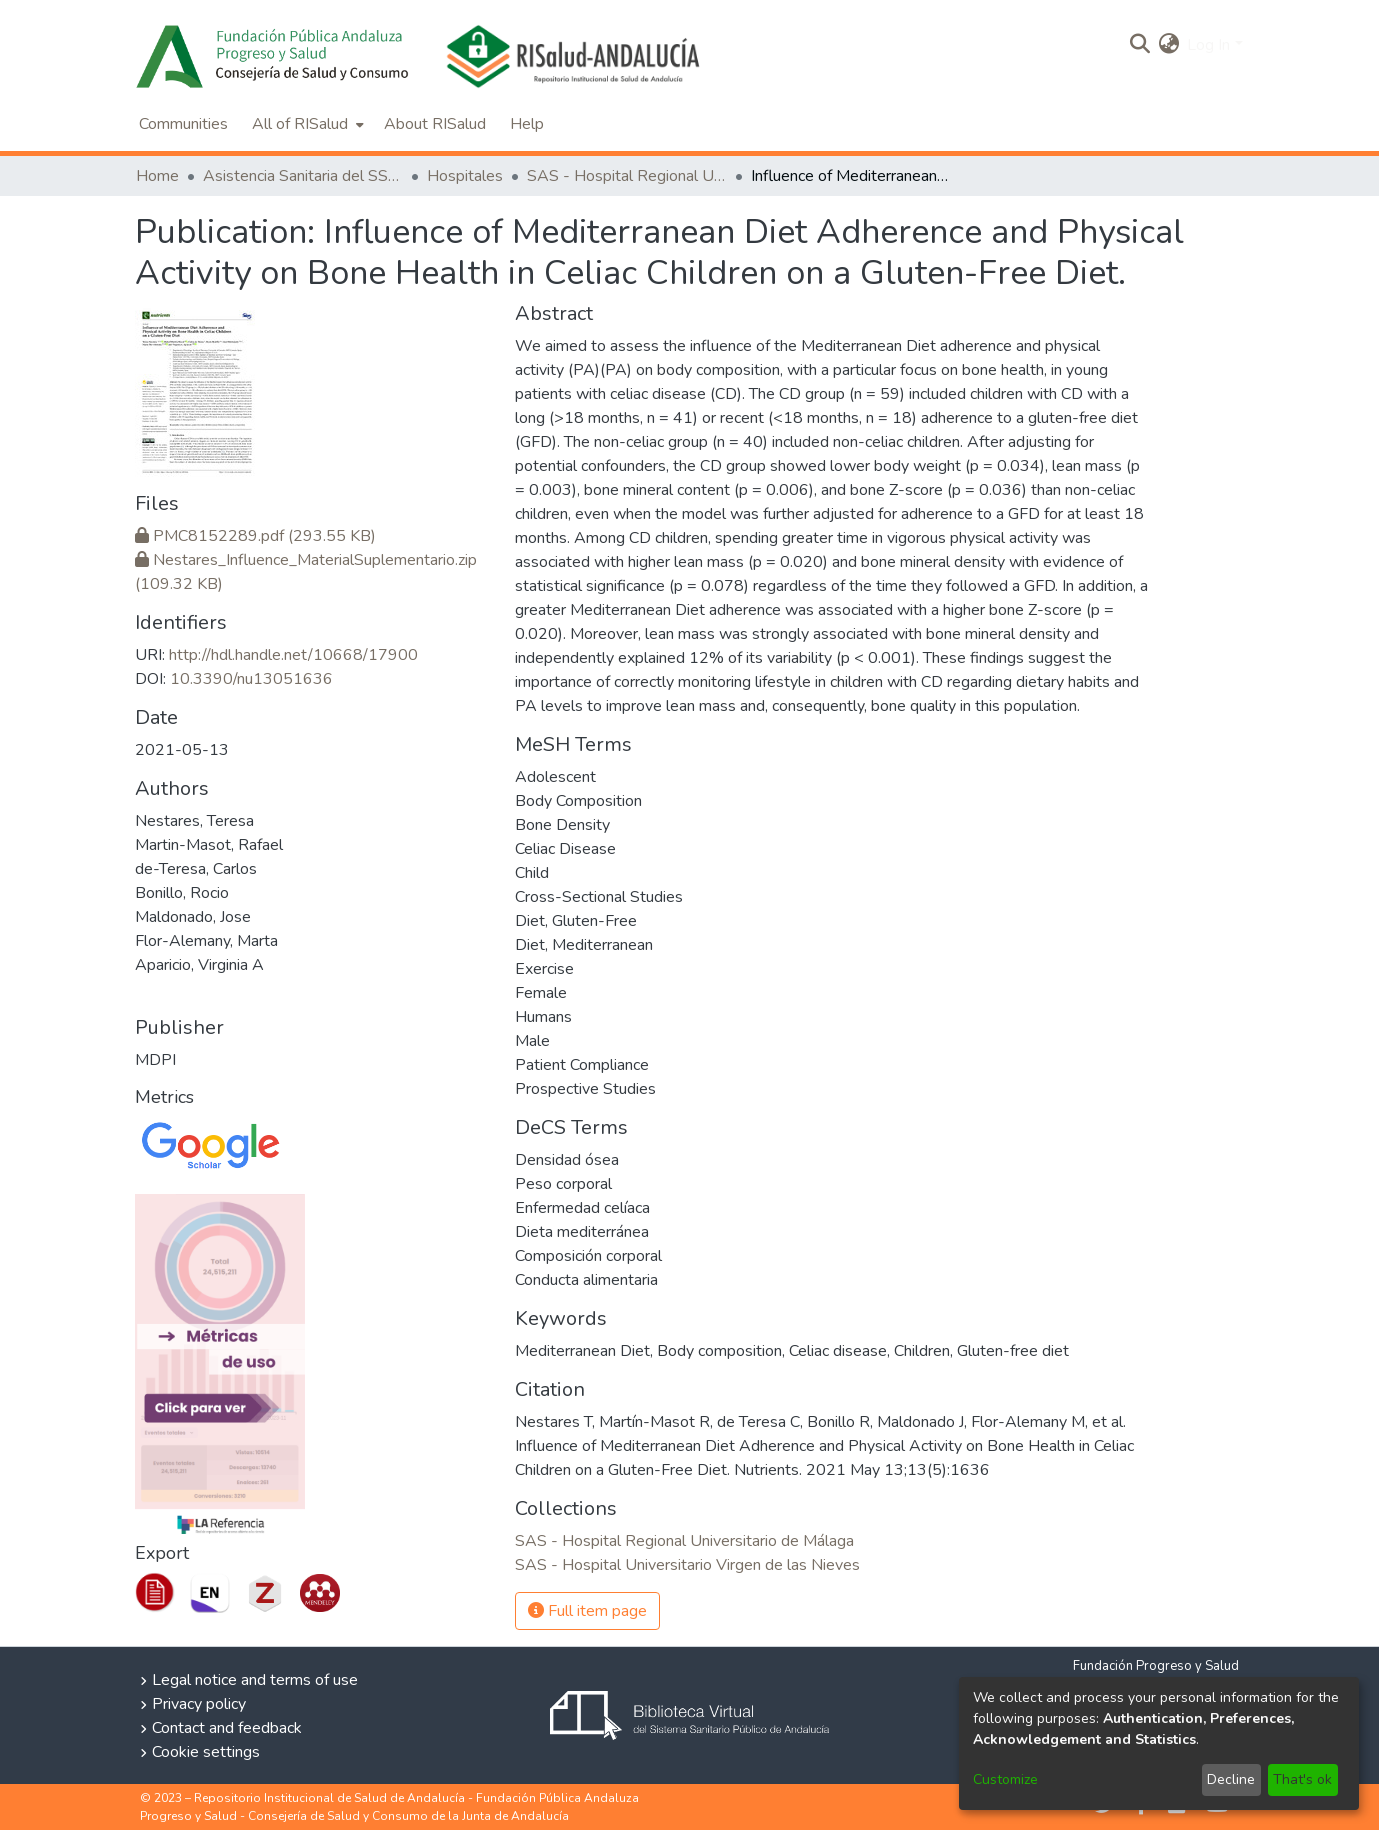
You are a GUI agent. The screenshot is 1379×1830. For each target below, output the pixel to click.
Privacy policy (199, 1704)
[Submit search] (1139, 45)
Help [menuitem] (527, 124)
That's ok (1302, 1779)
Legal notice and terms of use (255, 1680)
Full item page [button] (587, 1611)
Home (157, 176)
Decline (1231, 1779)
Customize (1005, 1779)
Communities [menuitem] (183, 124)
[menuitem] (1168, 45)
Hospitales (465, 176)
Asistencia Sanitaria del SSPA (303, 176)
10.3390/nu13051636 (251, 679)
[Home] (277, 56)
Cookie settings (206, 1752)
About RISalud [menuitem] (435, 124)
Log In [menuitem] (1208, 45)
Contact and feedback (227, 1728)
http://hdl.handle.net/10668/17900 (293, 655)
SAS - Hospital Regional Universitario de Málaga (627, 176)
